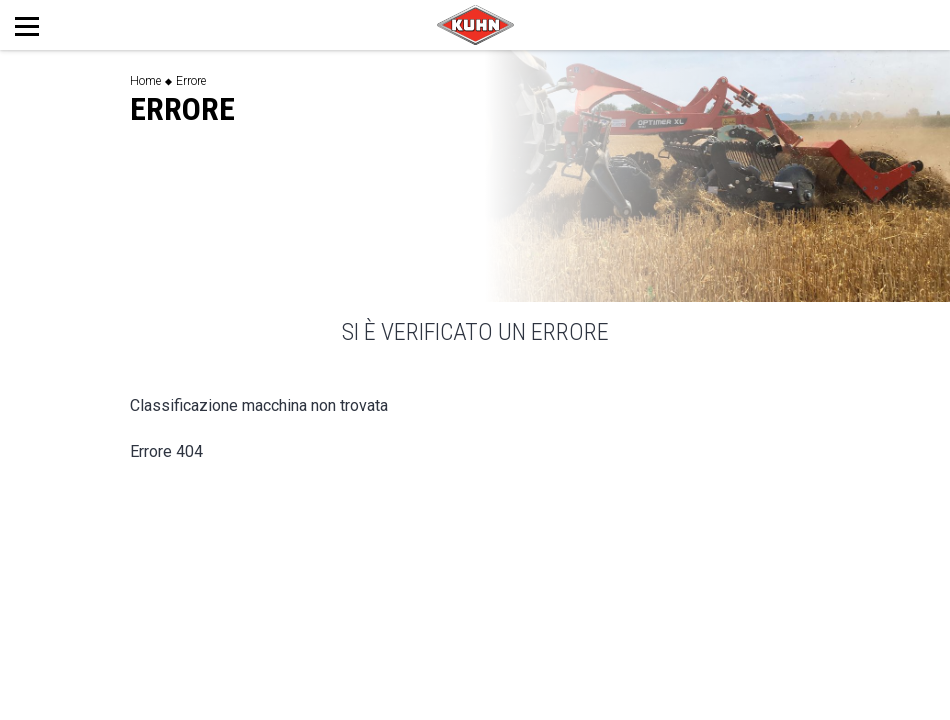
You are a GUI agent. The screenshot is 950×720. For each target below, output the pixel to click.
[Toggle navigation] (48, 25)
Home (145, 81)
